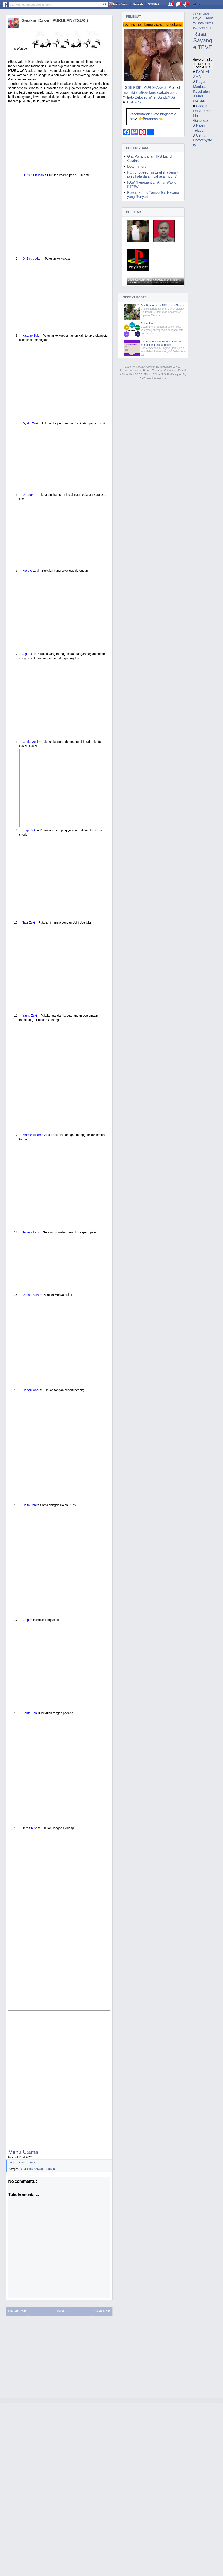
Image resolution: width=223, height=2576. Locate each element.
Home (146, 370)
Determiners (136, 166)
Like (11, 2162)
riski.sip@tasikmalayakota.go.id (153, 92)
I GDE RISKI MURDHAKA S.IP (151, 374)
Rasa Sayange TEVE (202, 40)
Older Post (102, 2311)
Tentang (157, 370)
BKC (56, 2169)
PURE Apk (133, 102)
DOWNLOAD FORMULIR (203, 65)
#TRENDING (201, 13)
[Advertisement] (59, 138)
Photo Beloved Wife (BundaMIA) (150, 97)
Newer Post (17, 2311)
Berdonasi (151, 119)
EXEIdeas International (153, 378)
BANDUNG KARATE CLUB (36, 2169)
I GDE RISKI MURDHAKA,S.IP (147, 87)
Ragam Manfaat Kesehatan (201, 86)
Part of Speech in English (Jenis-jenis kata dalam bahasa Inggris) (162, 343)
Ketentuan (170, 370)
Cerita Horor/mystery (202, 140)
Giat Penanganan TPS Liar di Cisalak (162, 305)
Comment (21, 2162)
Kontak (182, 370)
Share (32, 2162)
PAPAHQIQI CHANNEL (145, 366)
